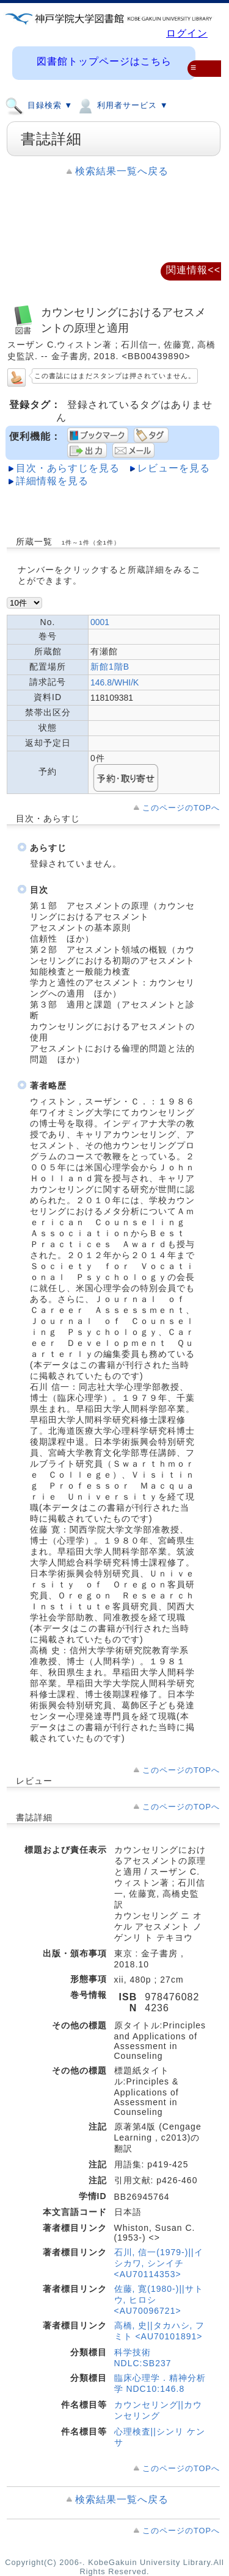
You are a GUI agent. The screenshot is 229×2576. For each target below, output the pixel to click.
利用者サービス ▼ (122, 105)
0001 (99, 622)
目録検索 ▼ (39, 105)
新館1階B (109, 666)
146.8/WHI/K (114, 682)
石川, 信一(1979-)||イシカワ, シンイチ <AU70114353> (158, 2263)
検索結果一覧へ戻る (122, 171)
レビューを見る (173, 468)
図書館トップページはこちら (104, 61)
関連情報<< (193, 270)
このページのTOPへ (181, 807)
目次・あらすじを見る (68, 468)
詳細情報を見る (52, 481)
